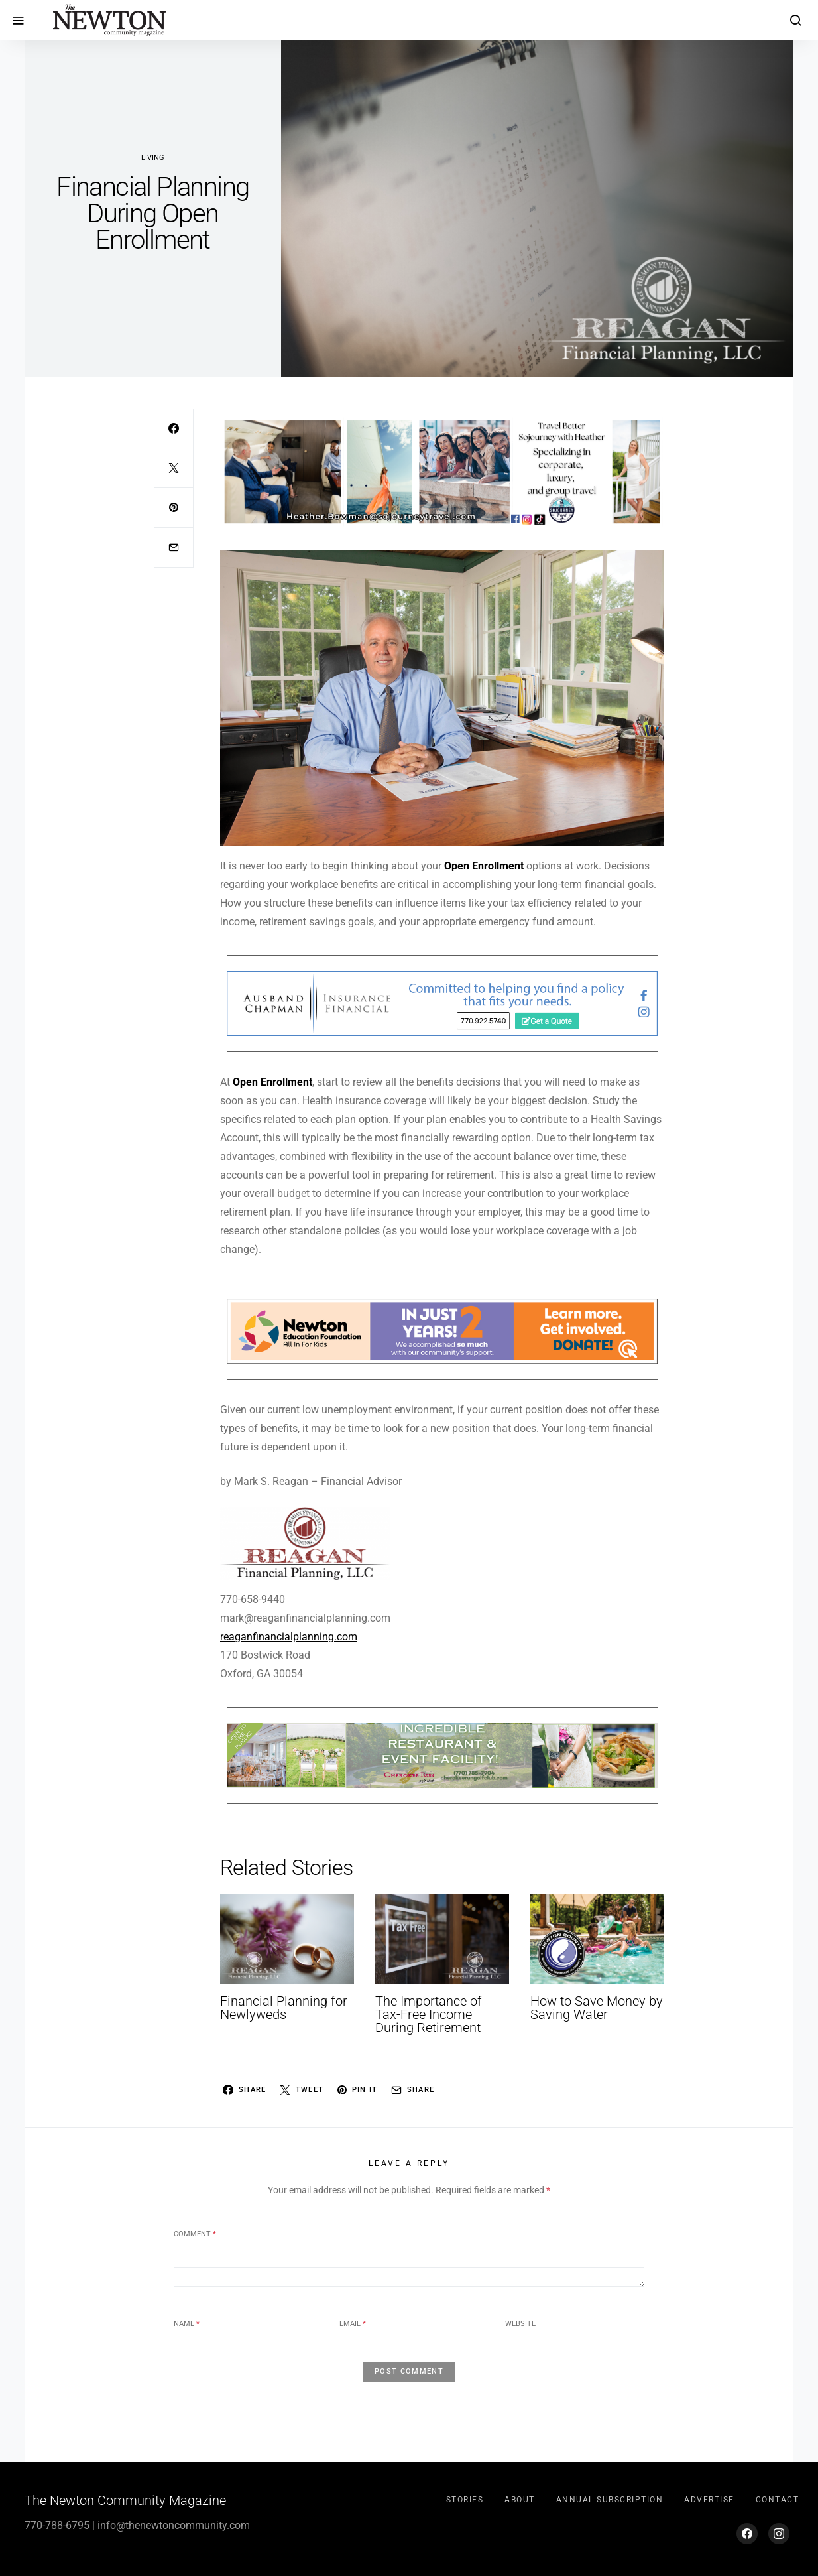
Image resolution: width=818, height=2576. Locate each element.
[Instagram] (778, 2533)
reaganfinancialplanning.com (288, 1636)
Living (152, 157)
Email (352, 2324)
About (519, 2499)
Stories (465, 2499)
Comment (195, 2234)
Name (187, 2324)
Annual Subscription (610, 2499)
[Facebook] (747, 2533)
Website (520, 2324)
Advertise (709, 2499)
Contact (777, 2499)
